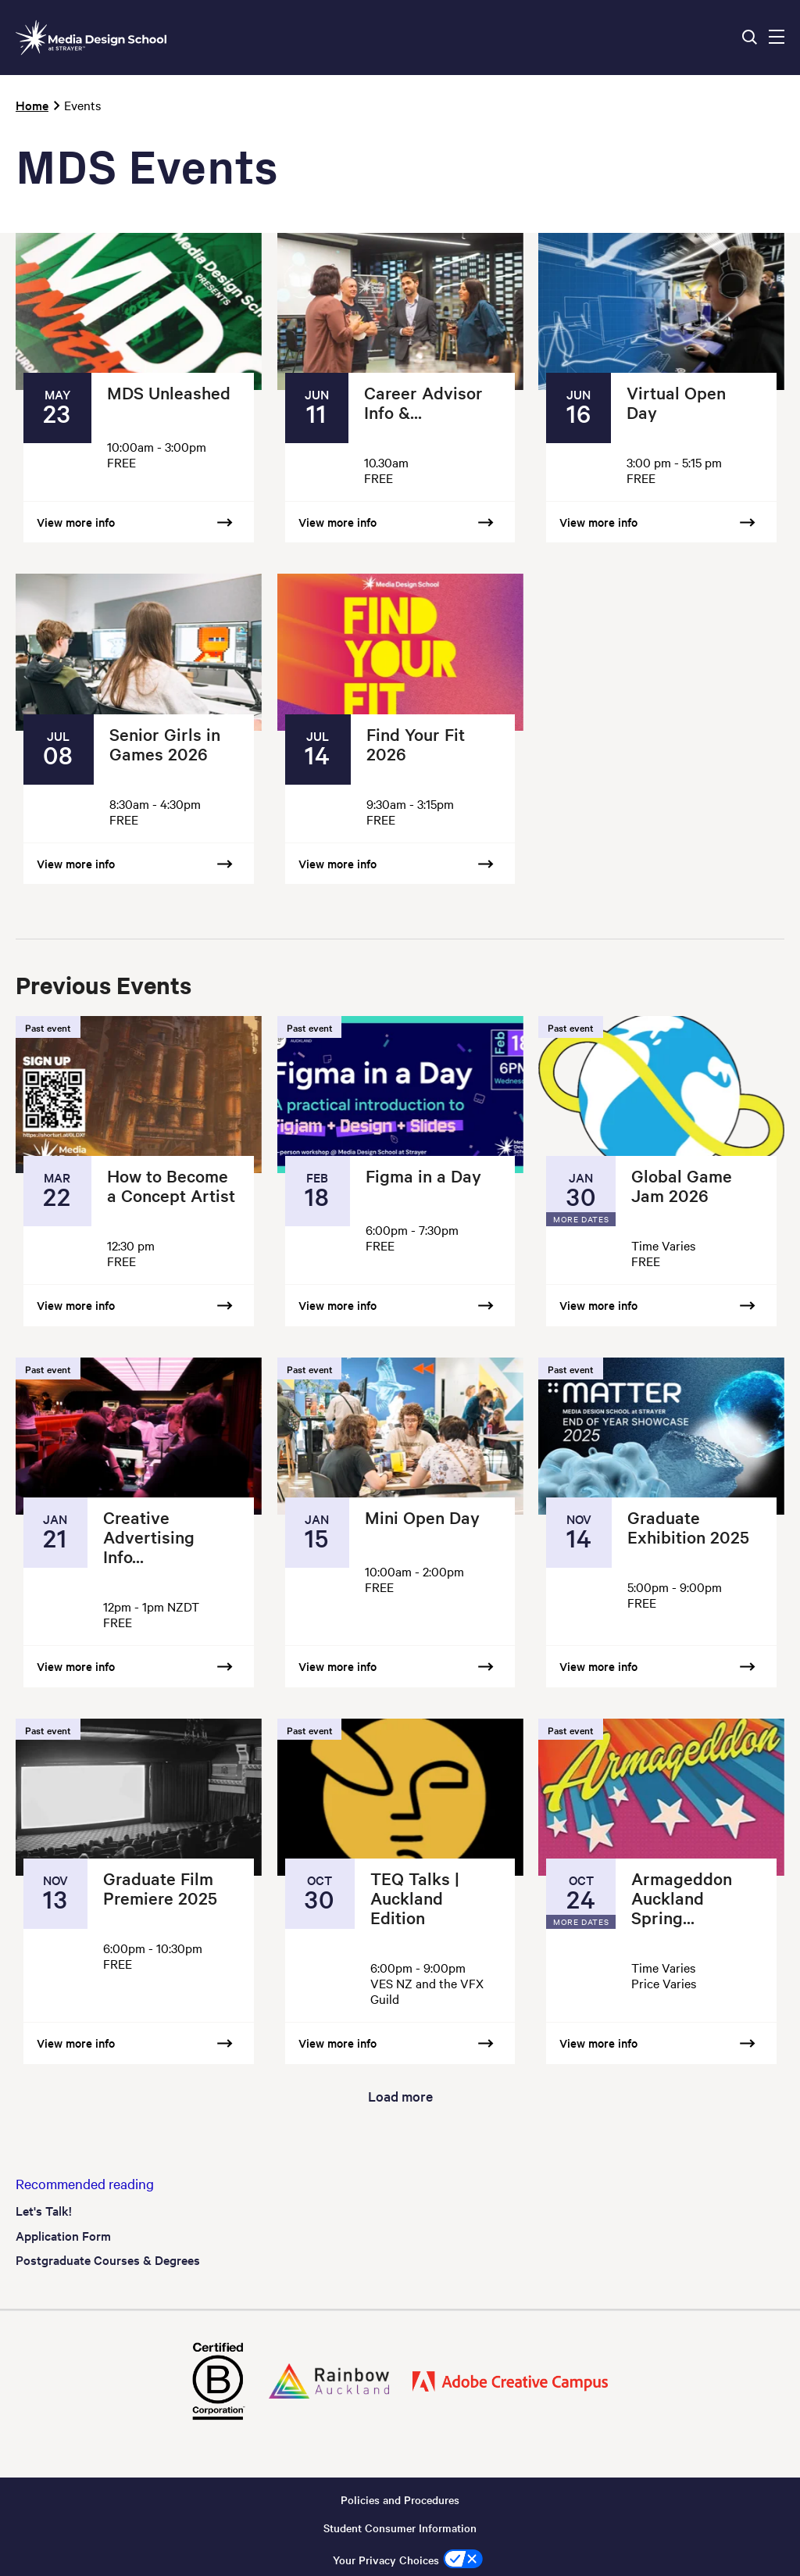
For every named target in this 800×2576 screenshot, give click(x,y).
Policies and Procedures (400, 2499)
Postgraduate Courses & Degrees (108, 2259)
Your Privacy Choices (386, 2559)
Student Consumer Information (400, 2527)
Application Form (63, 2235)
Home (32, 104)
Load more (400, 2096)
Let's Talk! (44, 2210)
